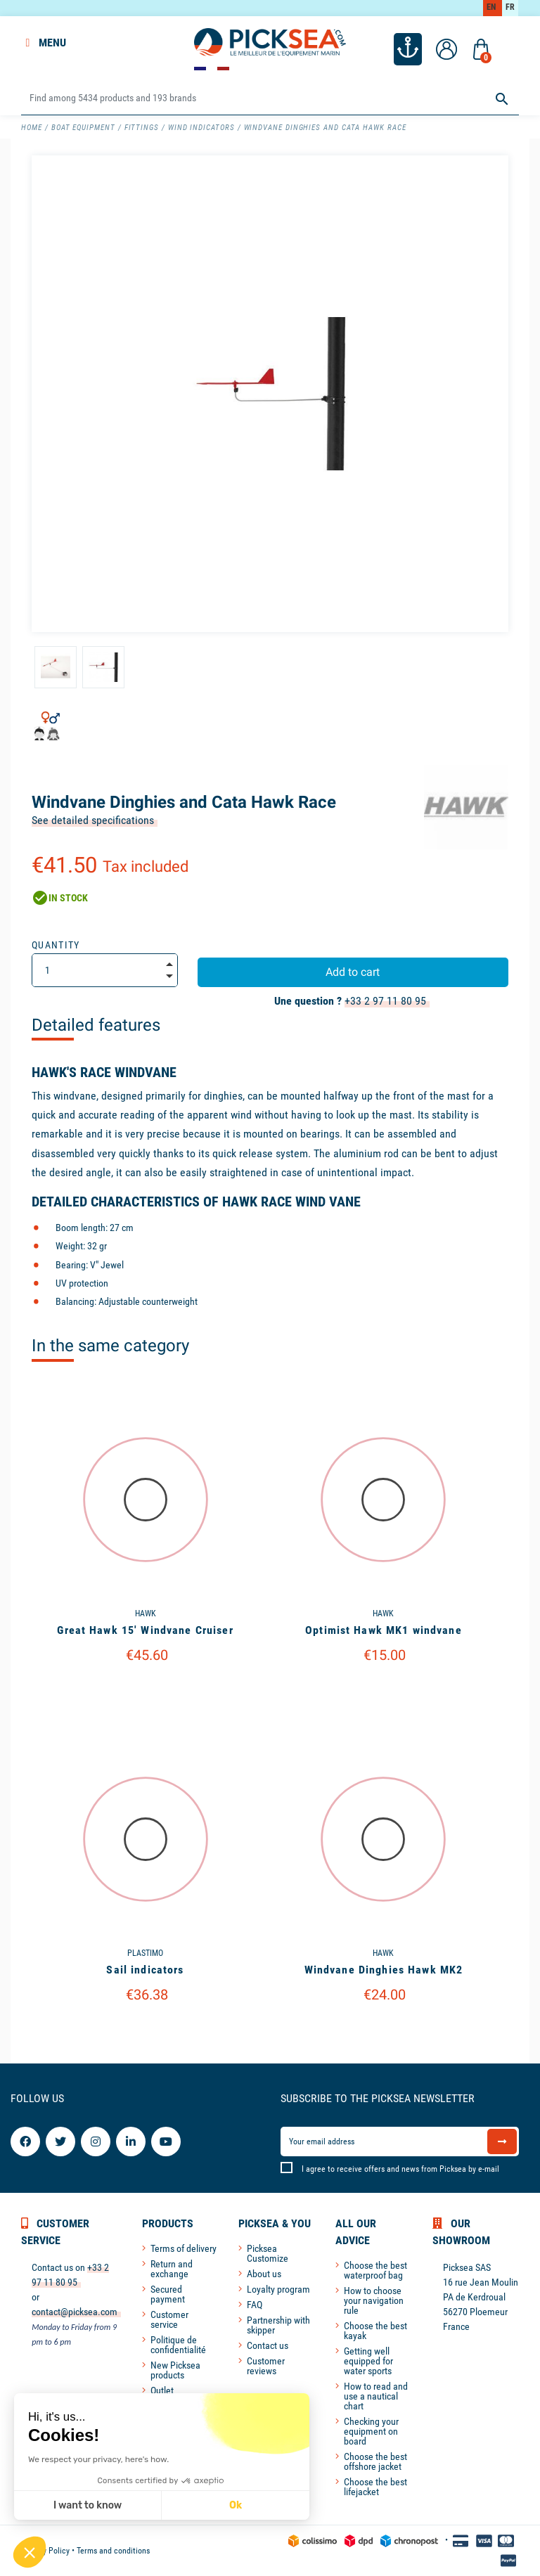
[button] (29, 2552)
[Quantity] (104, 970)
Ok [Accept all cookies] (140, 2505)
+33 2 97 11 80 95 (385, 1000)
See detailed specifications (93, 820)
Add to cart (353, 972)
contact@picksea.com (74, 2311)
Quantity (56, 945)
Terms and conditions (113, 2551)
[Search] (269, 98)
